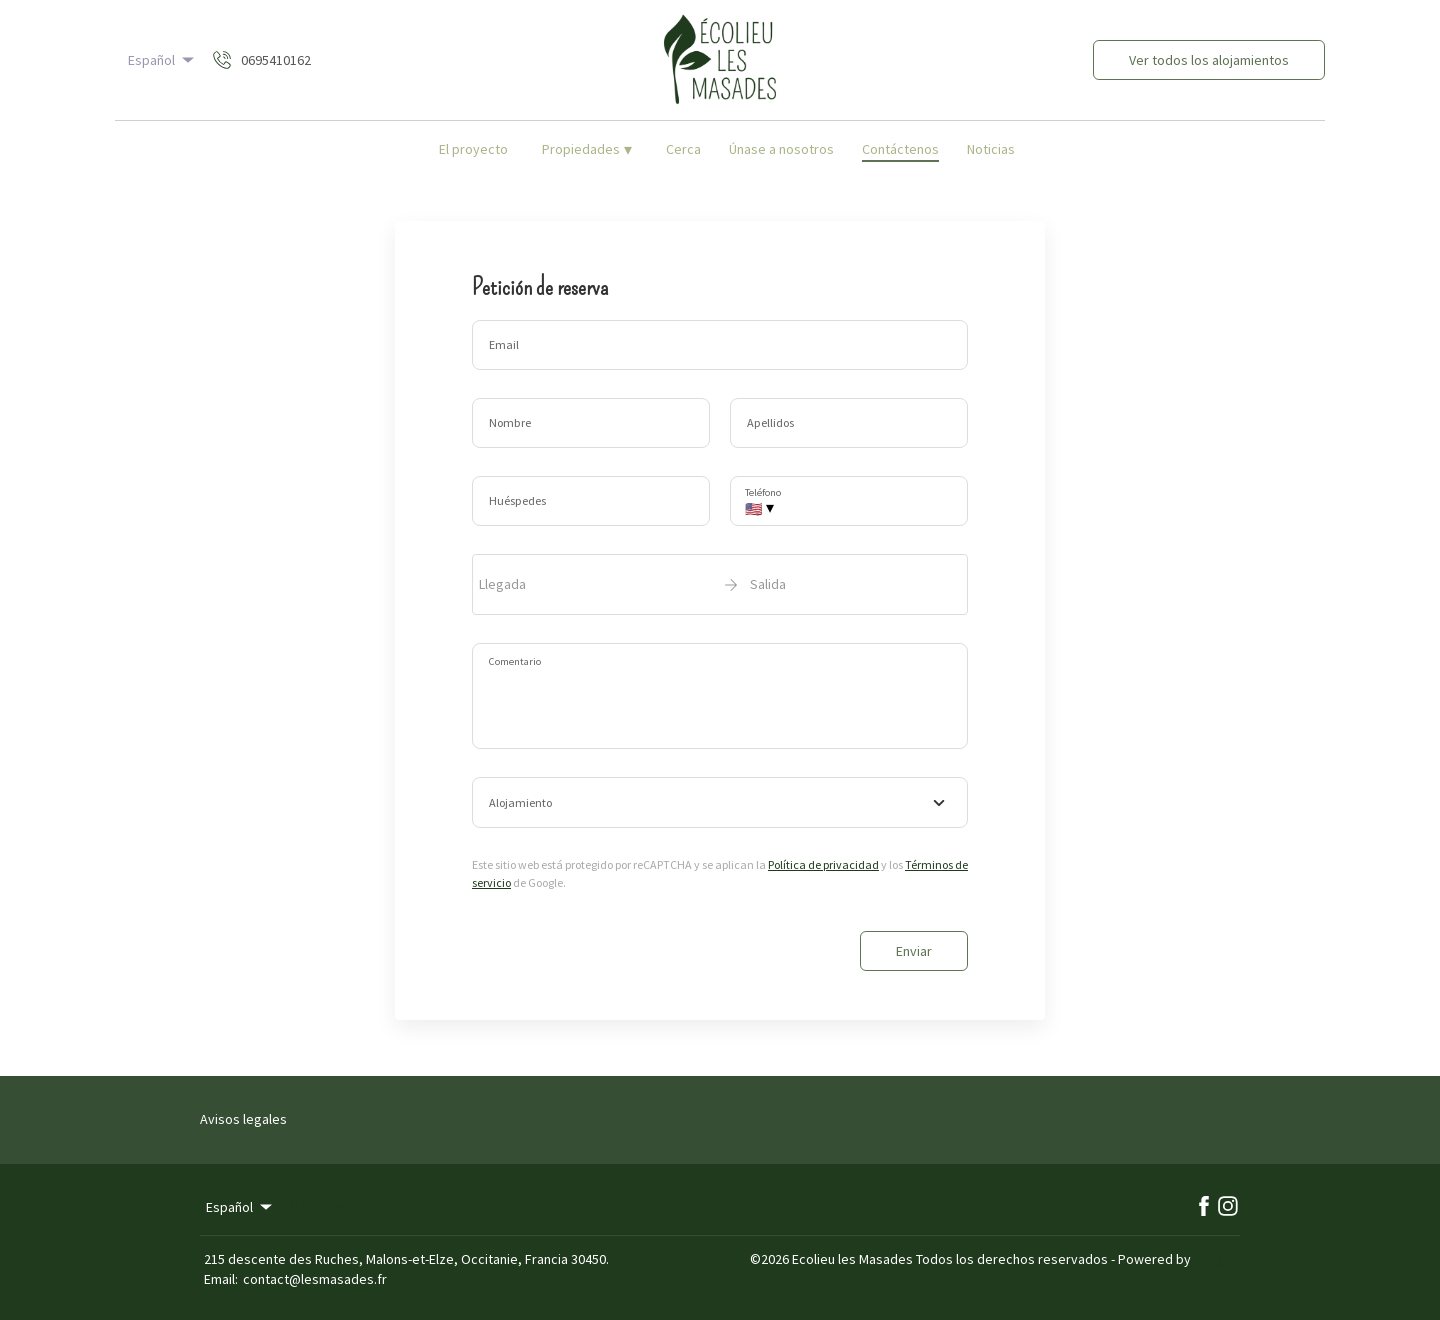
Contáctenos (900, 149)
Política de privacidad (823, 864)
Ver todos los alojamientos (1209, 60)
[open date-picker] (720, 584)
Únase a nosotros (781, 149)
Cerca (683, 149)
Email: (221, 1279)
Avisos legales (243, 1119)
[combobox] (720, 803)
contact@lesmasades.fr (315, 1279)
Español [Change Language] (162, 60)
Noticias (991, 149)
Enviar (914, 951)
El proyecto (473, 149)
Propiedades (587, 149)
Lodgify (1217, 1259)
